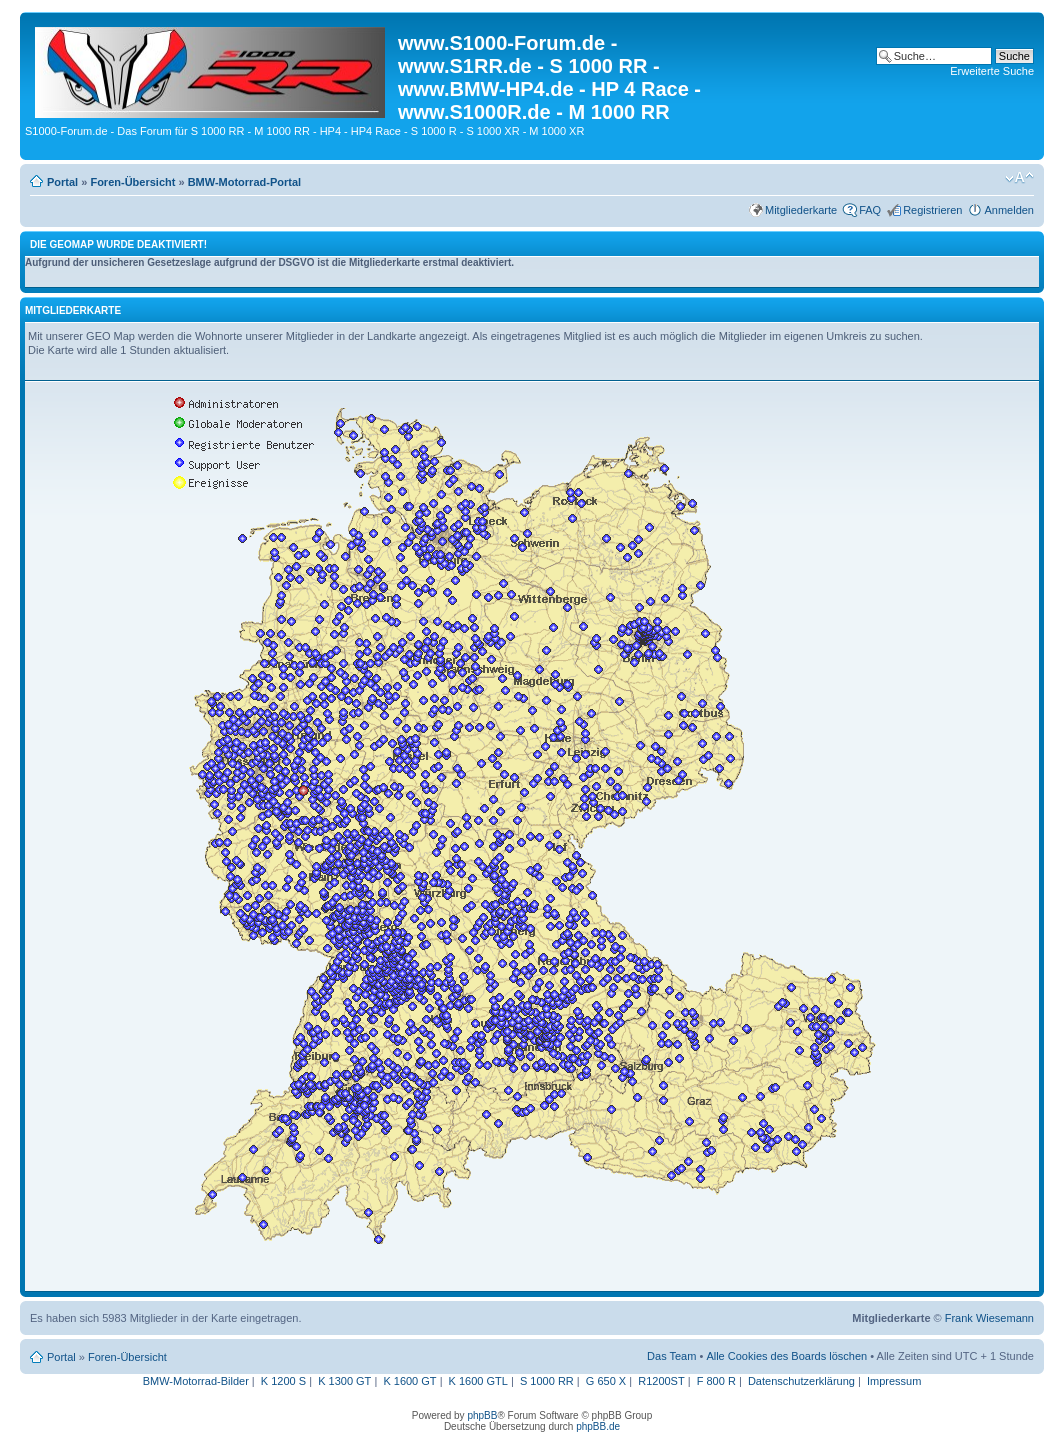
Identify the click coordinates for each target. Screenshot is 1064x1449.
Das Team (671, 1356)
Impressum (894, 1381)
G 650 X (606, 1381)
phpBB (482, 1415)
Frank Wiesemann (989, 1318)
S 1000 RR (547, 1381)
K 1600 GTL (478, 1381)
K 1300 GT (344, 1381)
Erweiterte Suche (992, 71)
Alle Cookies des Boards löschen (786, 1356)
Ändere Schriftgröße (1019, 178)
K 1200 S (283, 1381)
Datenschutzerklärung (801, 1381)
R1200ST (661, 1381)
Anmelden (1009, 210)
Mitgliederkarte (801, 210)
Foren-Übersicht (132, 182)
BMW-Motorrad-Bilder (196, 1381)
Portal (62, 182)
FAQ (870, 210)
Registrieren (932, 210)
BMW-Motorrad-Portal (244, 182)
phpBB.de (598, 1426)
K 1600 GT (409, 1381)
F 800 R (716, 1381)
